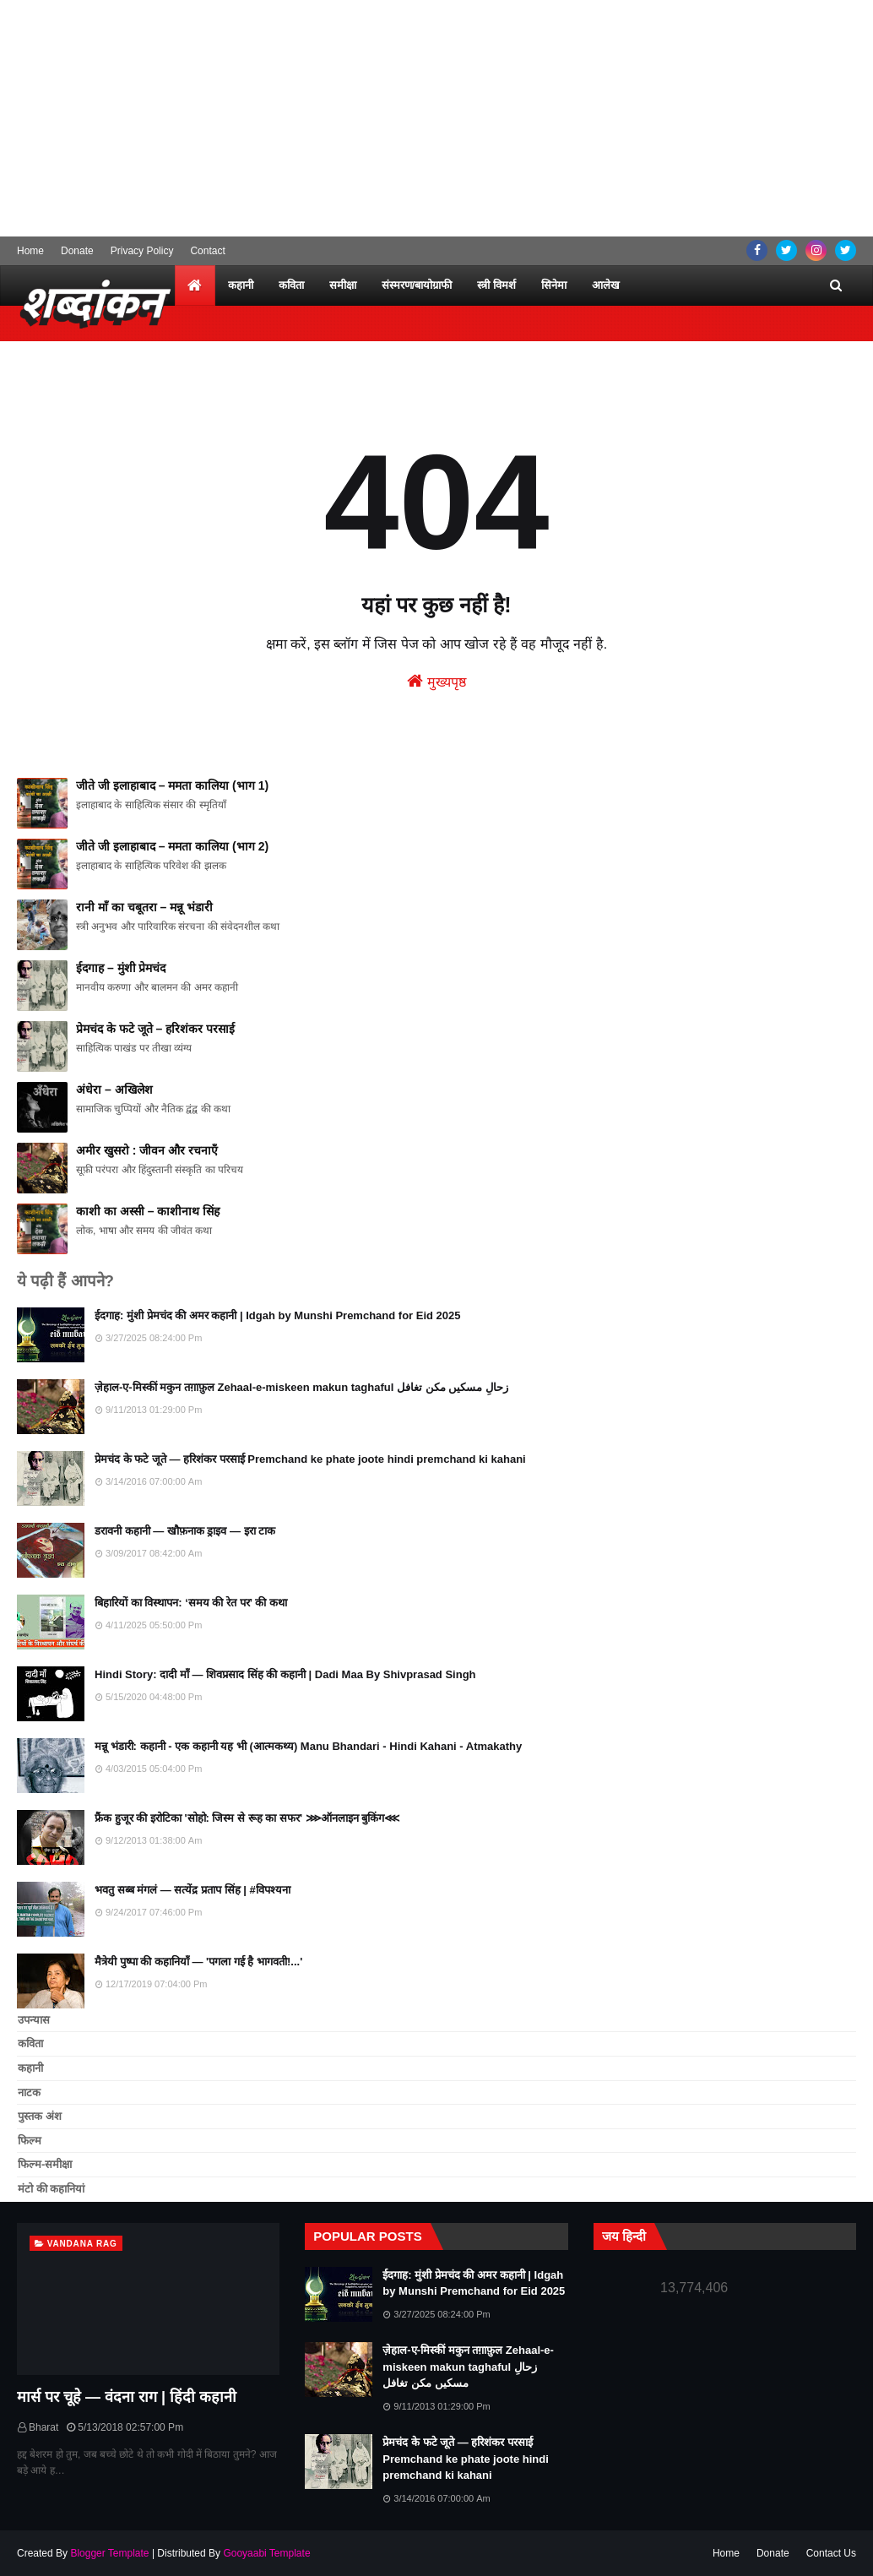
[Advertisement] (436, 118)
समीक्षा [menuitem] (342, 285)
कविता (30, 2043)
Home (30, 251)
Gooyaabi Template (266, 2553)
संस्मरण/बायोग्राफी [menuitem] (417, 285)
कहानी (30, 2068)
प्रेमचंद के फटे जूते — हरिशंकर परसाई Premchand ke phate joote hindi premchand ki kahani (310, 1459)
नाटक (29, 2092)
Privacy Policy (142, 251)
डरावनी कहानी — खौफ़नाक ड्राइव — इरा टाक (185, 1530)
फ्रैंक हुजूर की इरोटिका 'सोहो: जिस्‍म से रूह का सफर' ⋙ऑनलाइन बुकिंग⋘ (247, 1818)
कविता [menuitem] (291, 285)
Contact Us (831, 2553)
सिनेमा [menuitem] (554, 285)
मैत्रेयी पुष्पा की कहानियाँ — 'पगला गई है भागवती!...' (198, 1961)
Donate (77, 251)
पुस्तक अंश (40, 2116)
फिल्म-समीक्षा (45, 2164)
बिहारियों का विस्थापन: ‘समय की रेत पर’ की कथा (191, 1602)
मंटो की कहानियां (51, 2188)
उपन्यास (34, 2020)
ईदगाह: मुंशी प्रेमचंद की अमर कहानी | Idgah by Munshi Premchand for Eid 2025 (278, 1315)
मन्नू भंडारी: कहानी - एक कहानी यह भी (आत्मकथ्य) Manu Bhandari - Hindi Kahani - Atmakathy (308, 1746)
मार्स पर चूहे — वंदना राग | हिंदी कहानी (126, 2397)
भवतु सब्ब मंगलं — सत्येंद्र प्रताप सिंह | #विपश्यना (192, 1889)
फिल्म (29, 2140)
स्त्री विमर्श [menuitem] (496, 285)
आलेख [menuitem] (606, 285)
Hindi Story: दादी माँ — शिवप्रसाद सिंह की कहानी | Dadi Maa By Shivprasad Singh (285, 1674)
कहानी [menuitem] (240, 285)
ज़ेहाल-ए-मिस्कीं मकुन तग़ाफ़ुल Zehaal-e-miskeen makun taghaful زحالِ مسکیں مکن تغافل (301, 1387)
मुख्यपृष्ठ (436, 680)
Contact (207, 251)
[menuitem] (195, 285)
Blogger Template (109, 2553)
